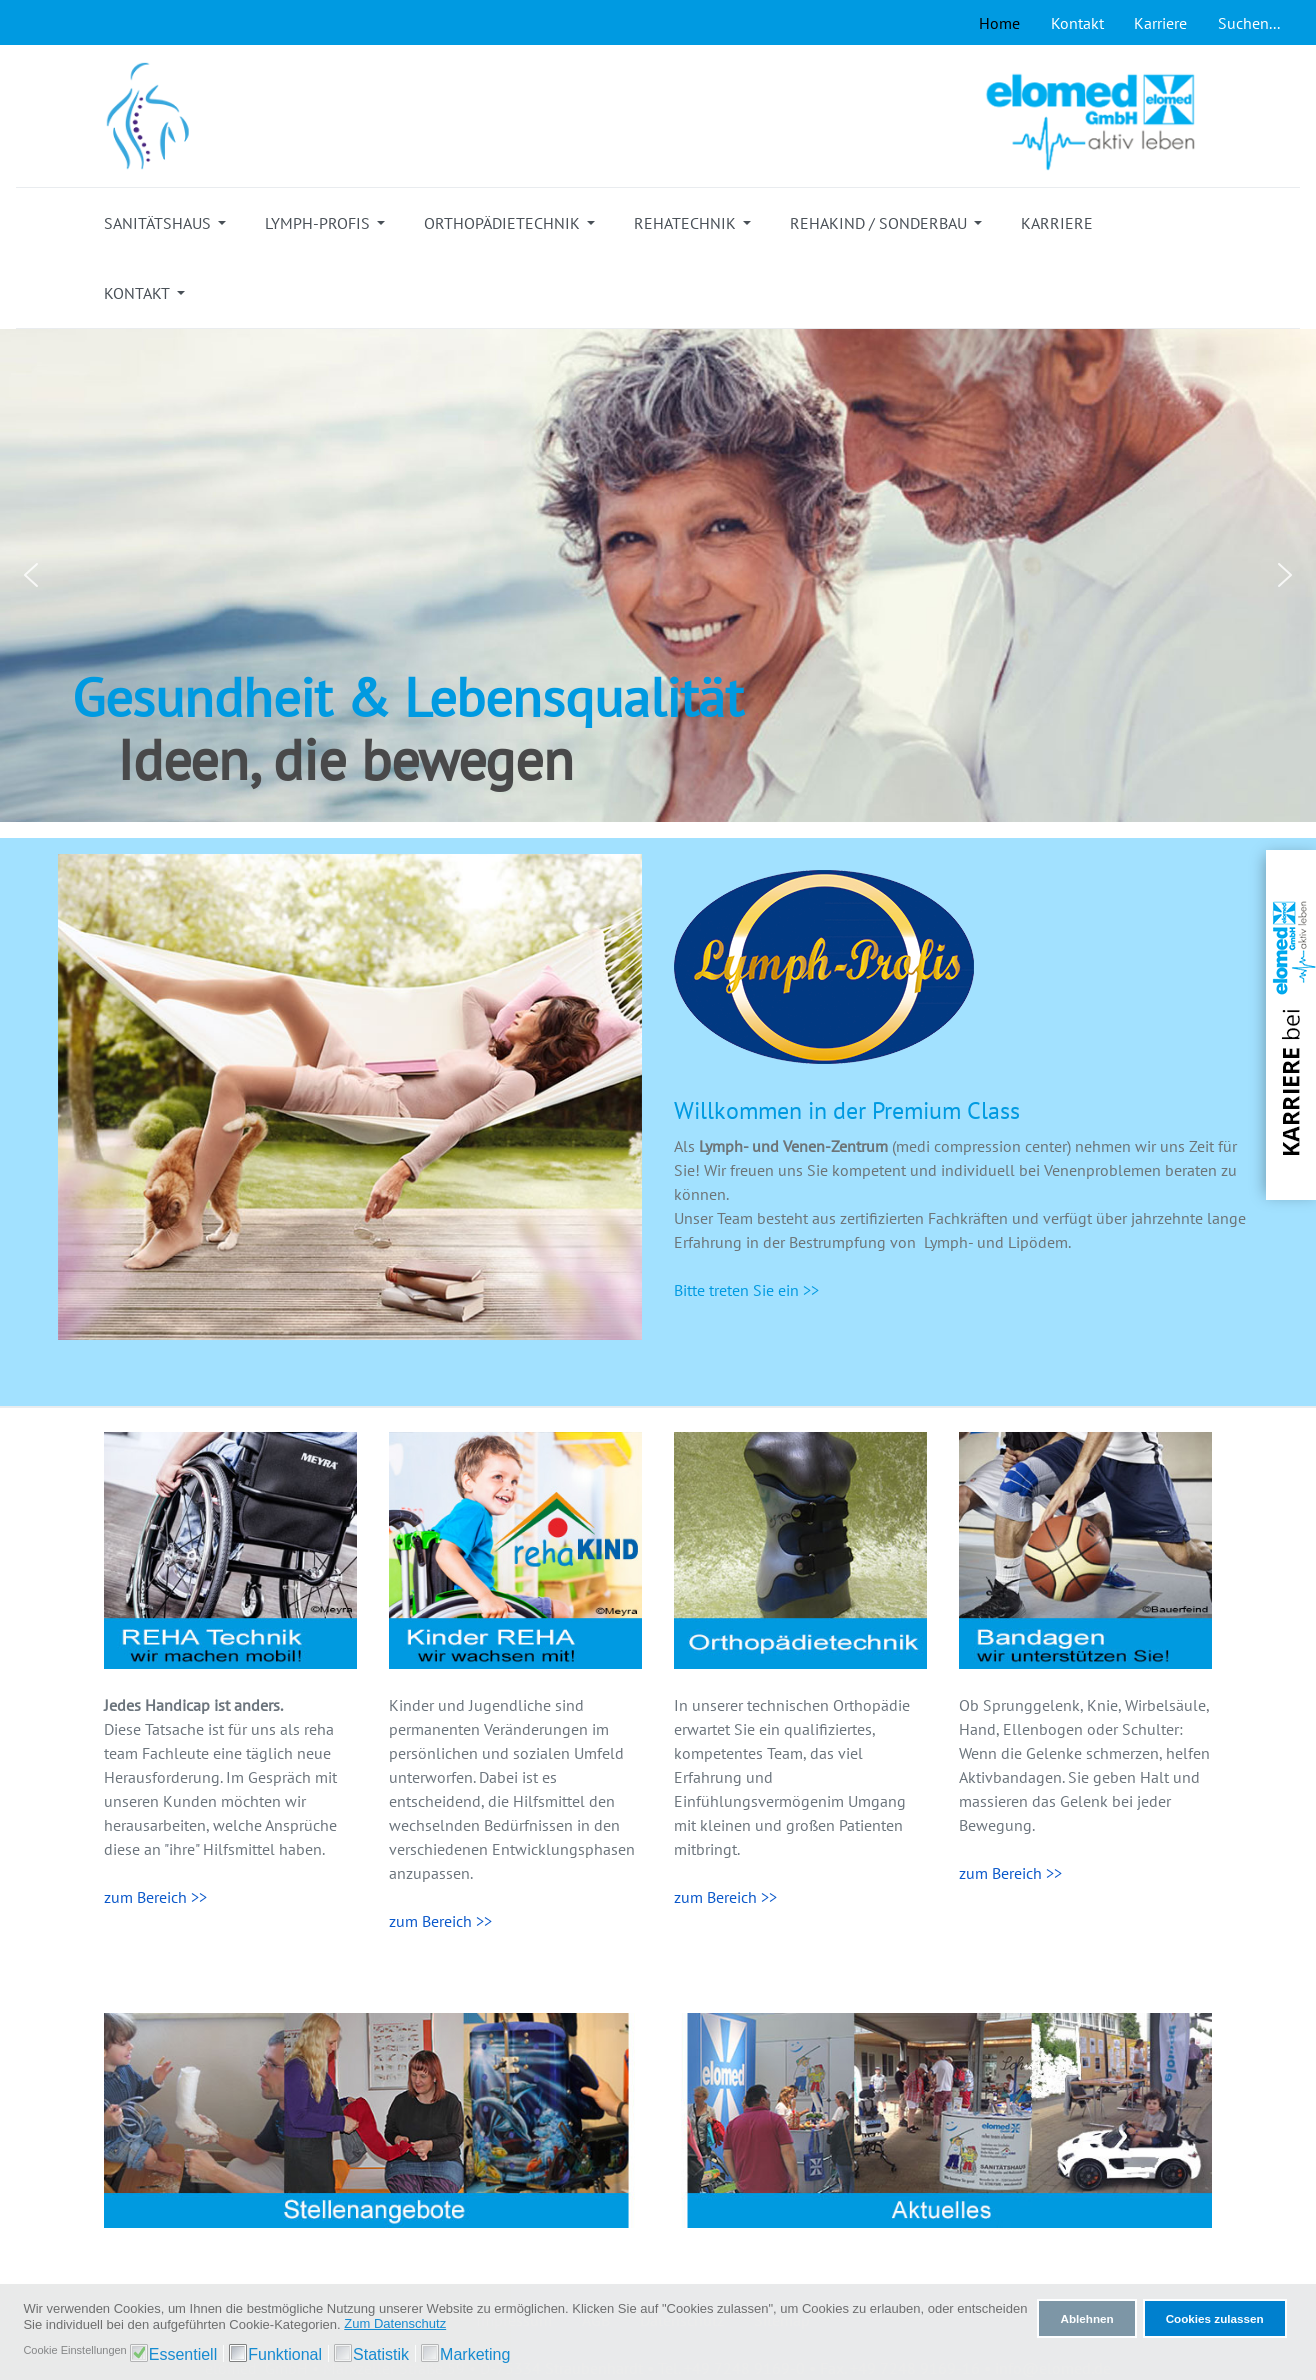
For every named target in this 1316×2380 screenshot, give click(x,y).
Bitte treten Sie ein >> (746, 1290)
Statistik (381, 2354)
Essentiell (183, 2354)
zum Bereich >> (155, 1897)
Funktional (285, 2354)
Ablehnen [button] (1086, 2318)
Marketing (475, 2354)
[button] (168, 223)
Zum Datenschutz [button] (395, 2323)
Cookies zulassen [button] (1215, 2318)
